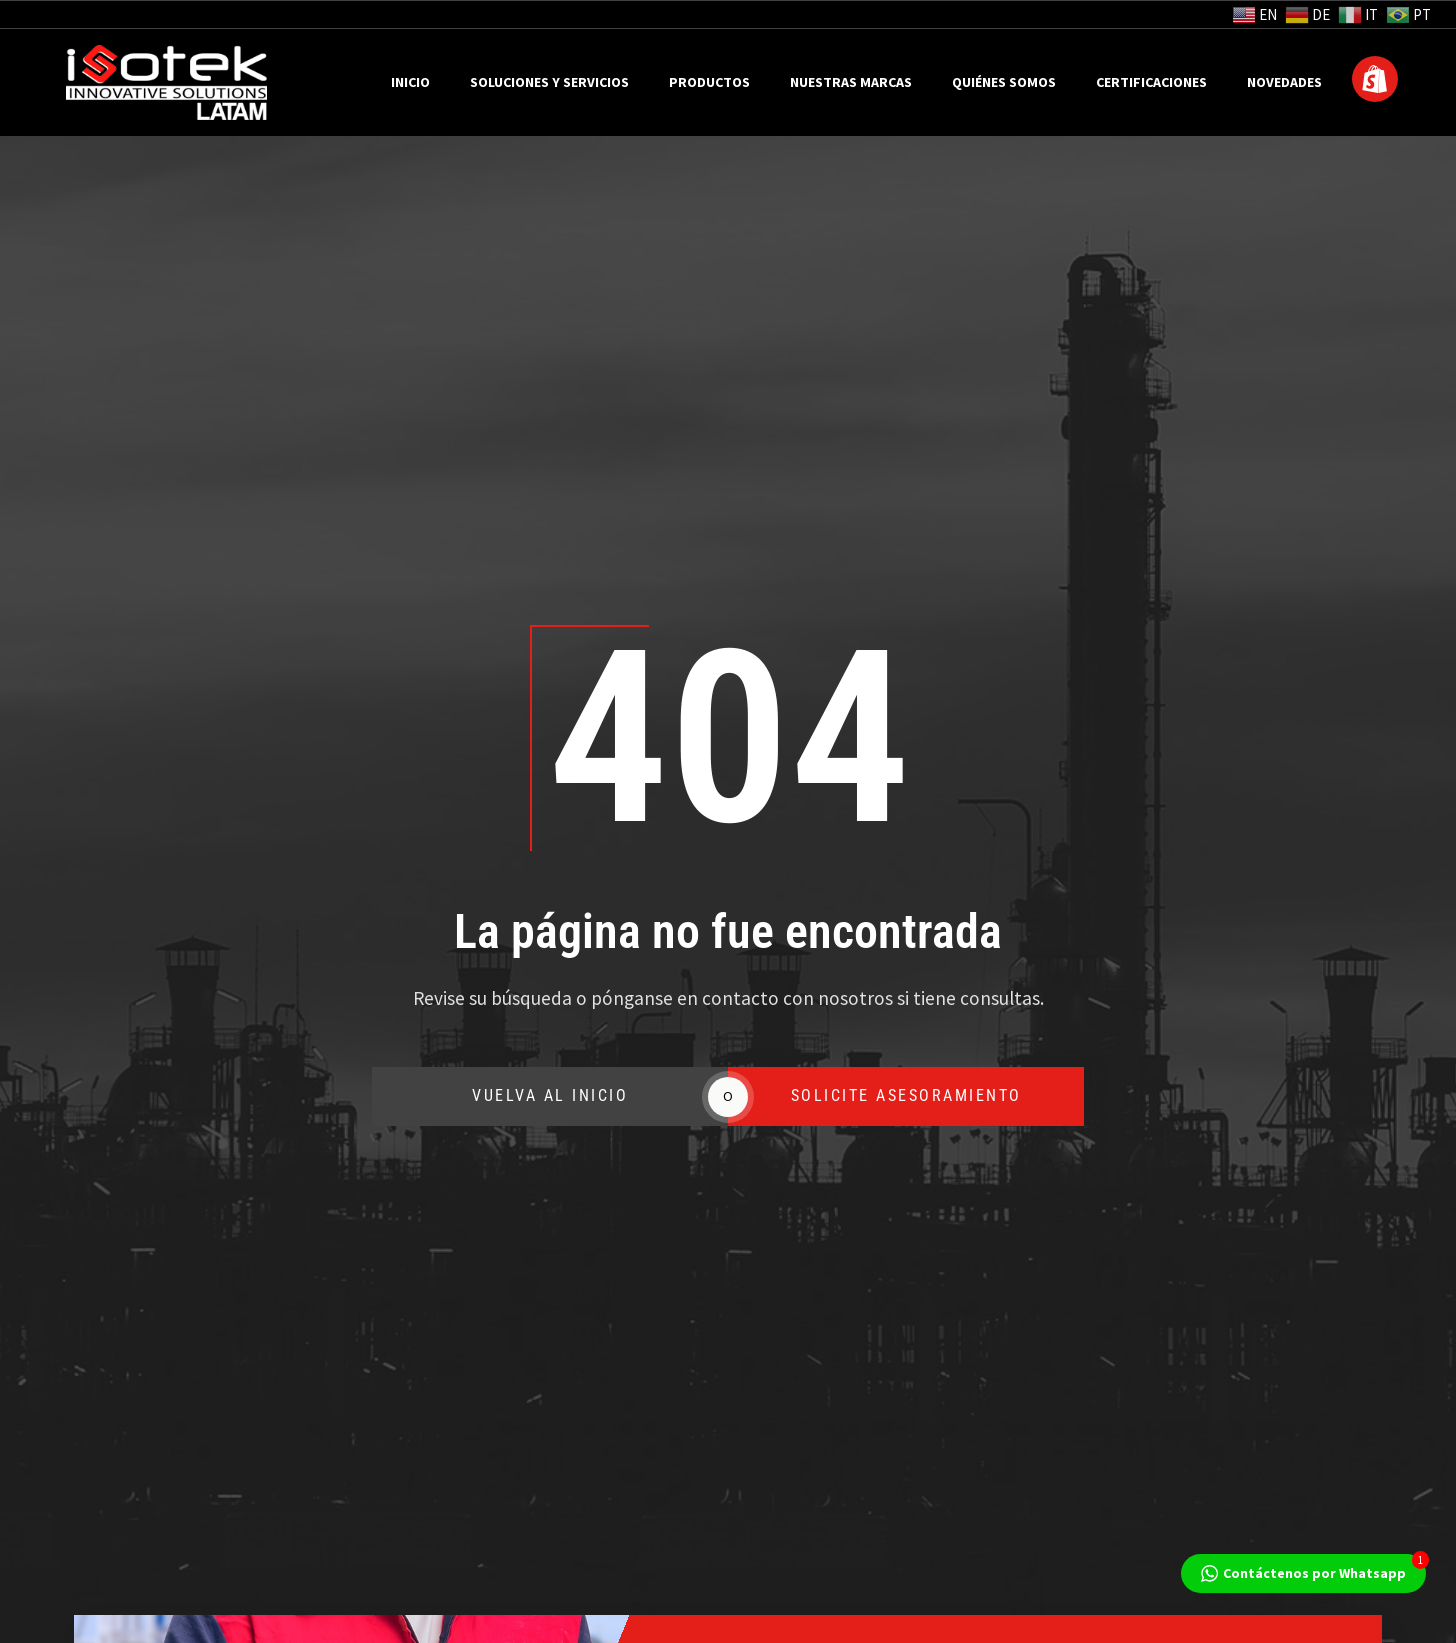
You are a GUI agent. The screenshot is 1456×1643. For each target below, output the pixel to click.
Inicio (410, 83)
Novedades (1284, 83)
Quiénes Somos (1004, 83)
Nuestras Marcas (851, 83)
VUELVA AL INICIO (320, 1097)
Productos (709, 83)
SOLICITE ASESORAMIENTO (730, 1097)
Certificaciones (1151, 83)
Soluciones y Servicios (549, 83)
